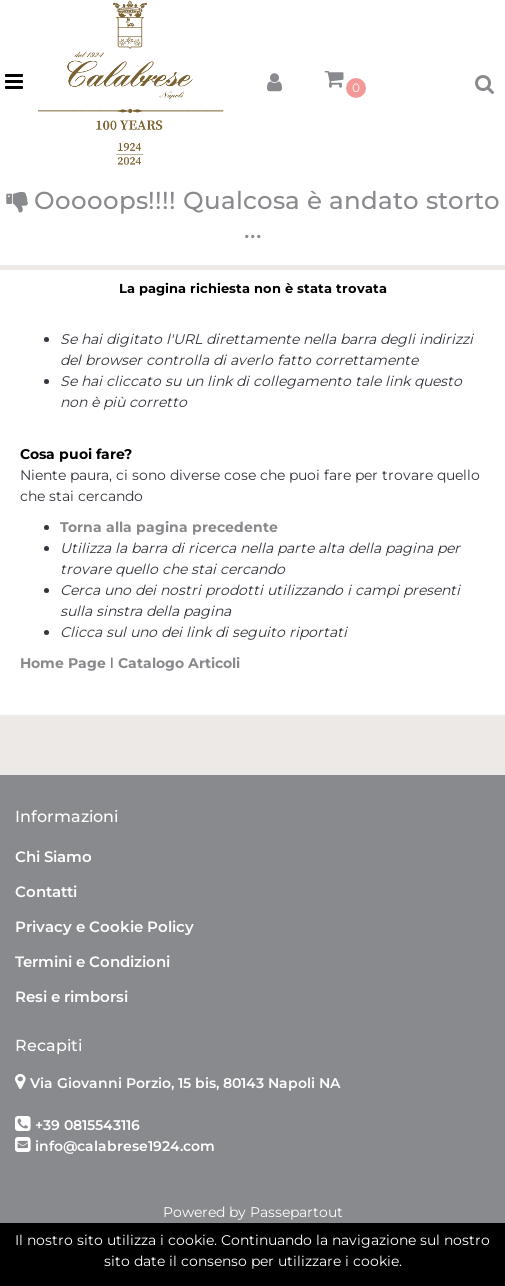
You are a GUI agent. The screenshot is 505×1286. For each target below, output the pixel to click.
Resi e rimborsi (71, 996)
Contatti (46, 891)
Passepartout (296, 1212)
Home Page (65, 663)
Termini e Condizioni (92, 961)
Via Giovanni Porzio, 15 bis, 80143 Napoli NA (185, 1083)
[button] (274, 78)
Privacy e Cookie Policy (104, 926)
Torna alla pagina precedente (169, 527)
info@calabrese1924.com (125, 1146)
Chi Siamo (53, 856)
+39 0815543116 (87, 1125)
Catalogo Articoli (179, 663)
